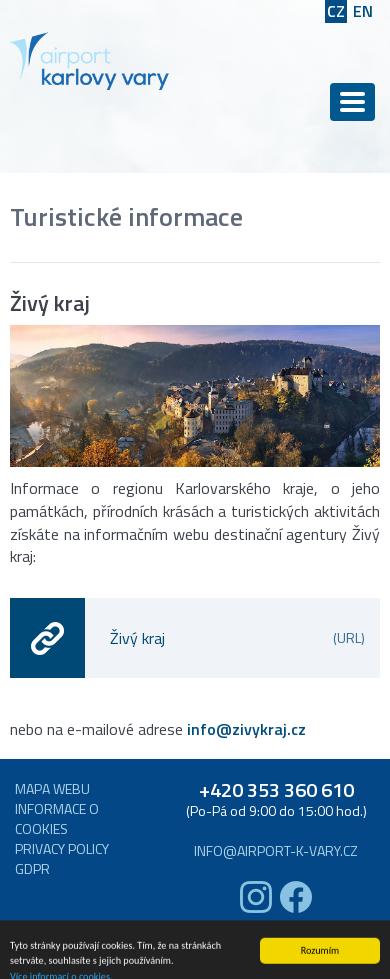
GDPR (32, 869)
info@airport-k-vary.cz (276, 851)
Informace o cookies (57, 819)
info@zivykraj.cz (246, 729)
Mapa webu (52, 789)
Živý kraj (237, 638)
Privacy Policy (62, 849)
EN (363, 11)
